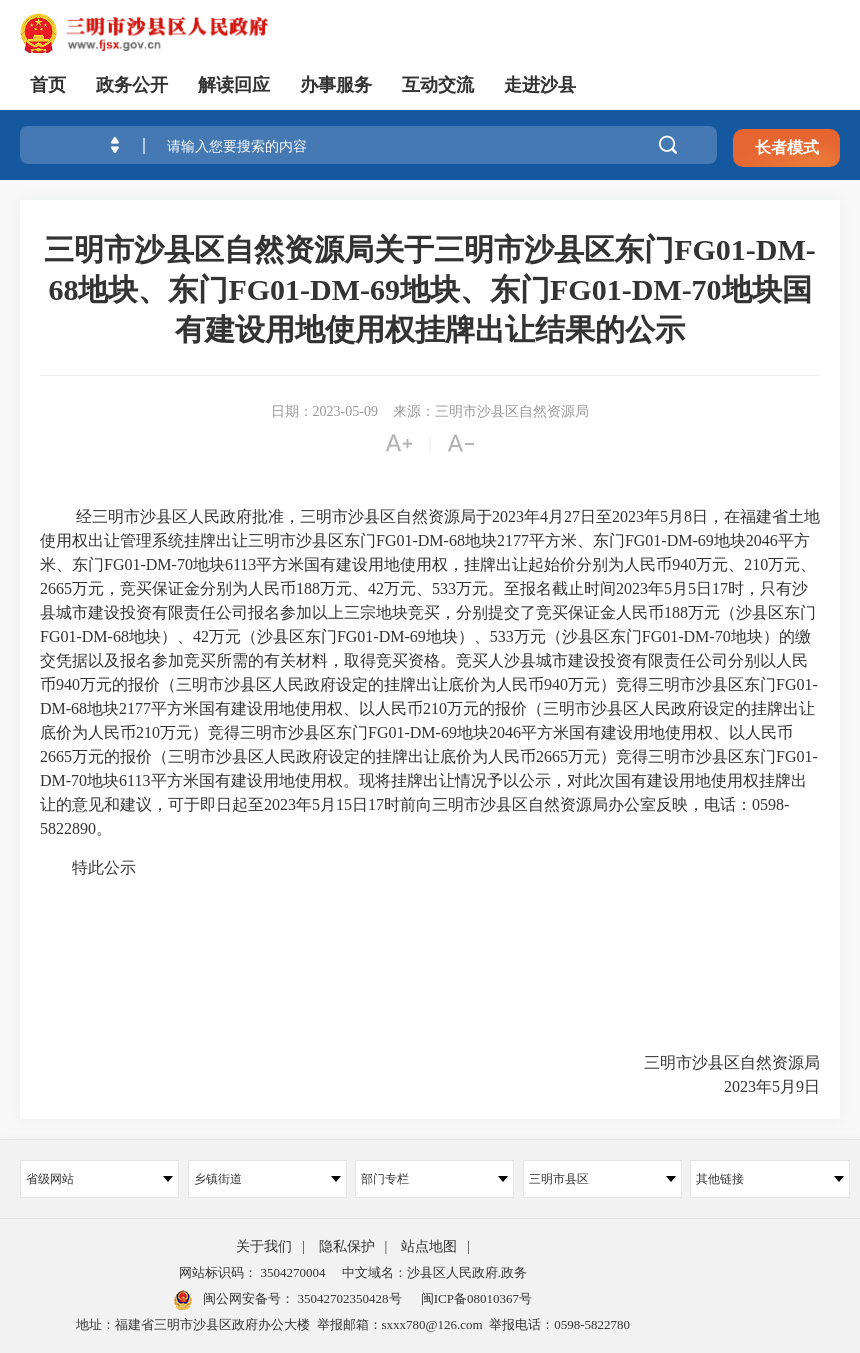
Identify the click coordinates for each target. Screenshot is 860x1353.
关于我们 (264, 1246)
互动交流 (438, 85)
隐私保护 (347, 1246)
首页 (48, 85)
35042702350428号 (347, 1298)
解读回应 (234, 85)
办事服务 (336, 85)
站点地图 (429, 1246)
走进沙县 (540, 85)
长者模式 (787, 147)
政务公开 (132, 85)
